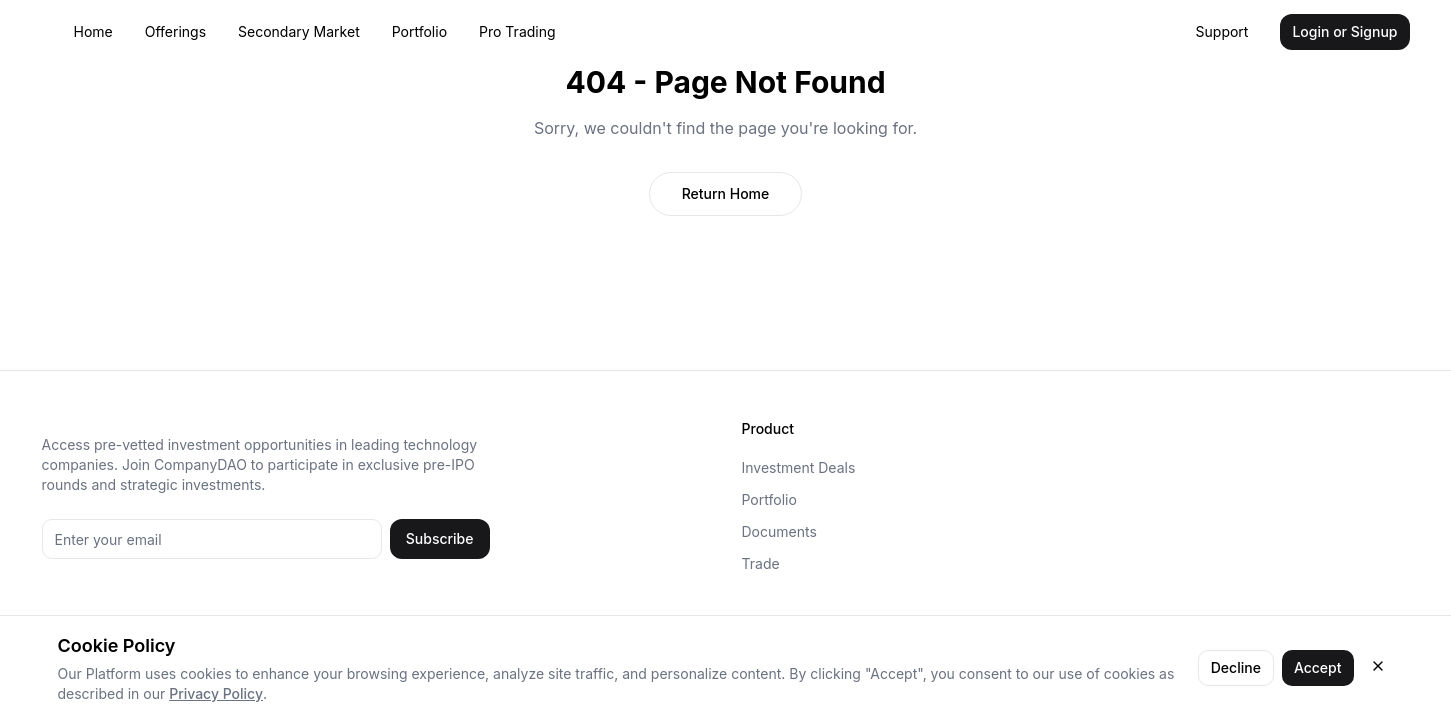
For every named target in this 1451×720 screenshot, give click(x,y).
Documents (779, 531)
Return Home (726, 193)
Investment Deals (799, 467)
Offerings (175, 31)
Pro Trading (517, 31)
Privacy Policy (216, 693)
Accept (1318, 667)
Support (1222, 31)
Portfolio (419, 31)
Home (93, 31)
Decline (1236, 667)
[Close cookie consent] (1378, 666)
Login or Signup (1344, 31)
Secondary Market (299, 31)
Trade (761, 563)
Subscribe (440, 538)
